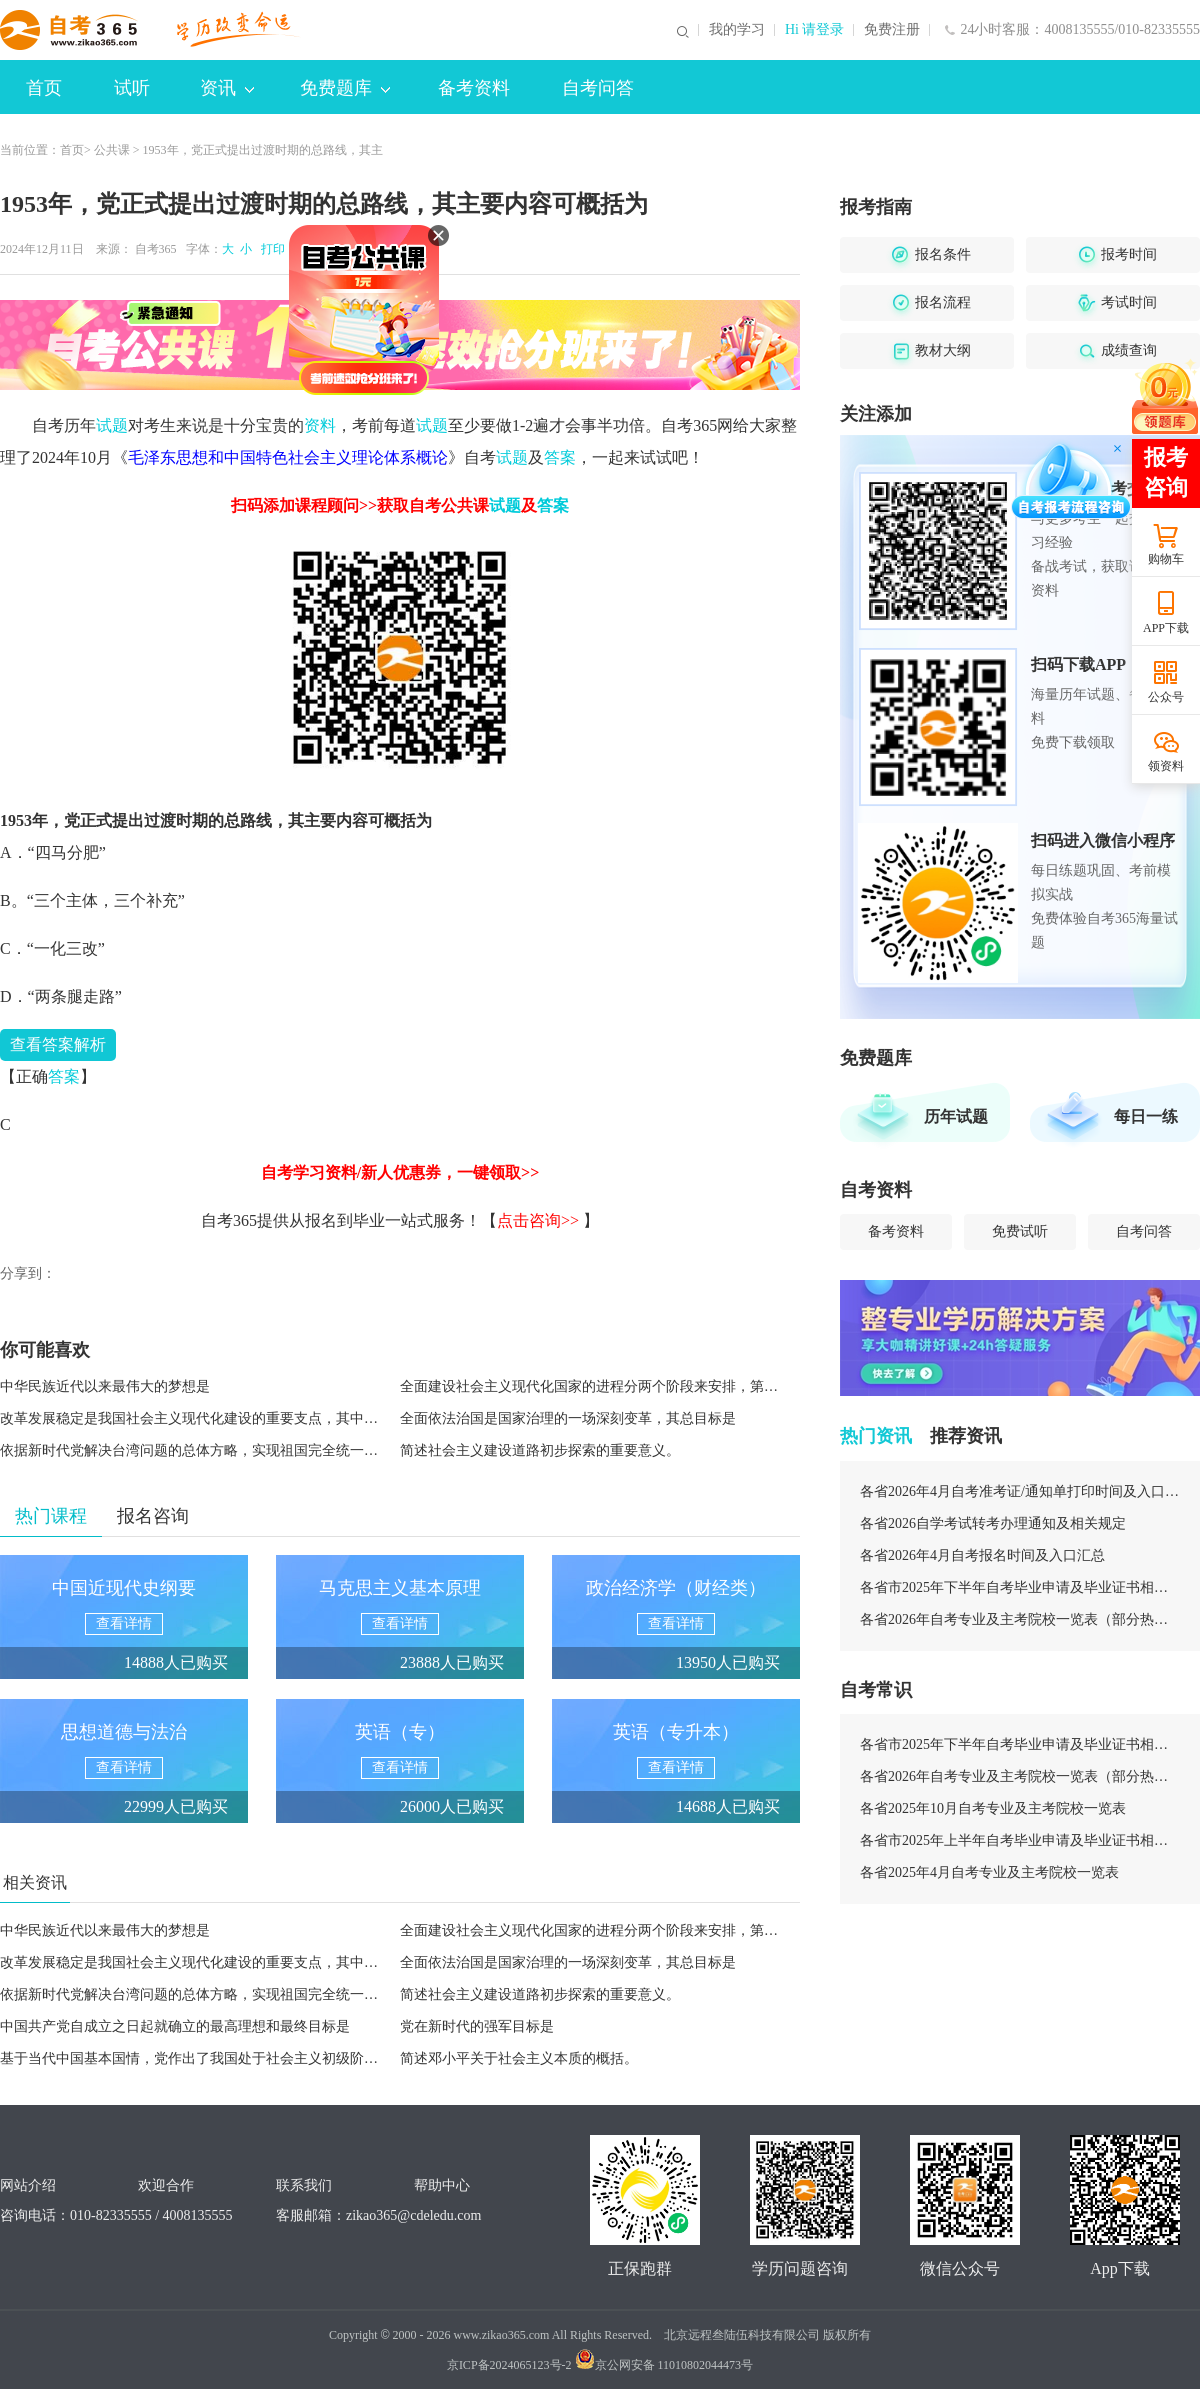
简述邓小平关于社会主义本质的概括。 (519, 2058)
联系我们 (304, 2185)
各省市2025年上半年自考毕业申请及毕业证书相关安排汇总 (1020, 1840)
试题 (112, 425)
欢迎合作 (166, 2185)
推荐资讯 (966, 1436)
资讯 (227, 88)
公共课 (112, 150)
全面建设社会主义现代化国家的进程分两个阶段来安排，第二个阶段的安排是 (638, 1386)
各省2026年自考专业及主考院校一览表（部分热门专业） (1020, 1619)
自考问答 (598, 88)
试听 (132, 88)
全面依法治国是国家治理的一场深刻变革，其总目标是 (568, 1418)
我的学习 (737, 30)
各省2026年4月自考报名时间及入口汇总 (982, 1555)
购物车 (1166, 559)
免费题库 (345, 88)
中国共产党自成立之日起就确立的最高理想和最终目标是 (175, 2026)
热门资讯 (876, 1436)
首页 (44, 88)
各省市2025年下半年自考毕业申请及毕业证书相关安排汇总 (1020, 1587)
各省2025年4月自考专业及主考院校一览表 (989, 1872)
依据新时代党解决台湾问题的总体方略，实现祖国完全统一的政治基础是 (224, 1450)
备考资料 (474, 88)
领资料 (1166, 766)
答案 (560, 457)
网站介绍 (28, 2185)
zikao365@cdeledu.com (413, 2215)
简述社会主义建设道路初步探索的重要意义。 (540, 1450)
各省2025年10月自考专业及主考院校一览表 (993, 1808)
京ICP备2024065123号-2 (509, 2365)
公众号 (1166, 697)
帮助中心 (442, 2185)
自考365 (156, 249)
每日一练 (1146, 1116)
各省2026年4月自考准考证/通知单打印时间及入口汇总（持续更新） (1020, 1491)
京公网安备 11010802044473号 (664, 2365)
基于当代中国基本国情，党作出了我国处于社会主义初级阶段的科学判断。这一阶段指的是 (280, 2058)
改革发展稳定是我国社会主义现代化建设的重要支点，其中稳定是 (203, 1418)
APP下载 (1166, 628)
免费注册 (892, 30)
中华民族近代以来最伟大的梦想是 (105, 1386)
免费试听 (1020, 1231)
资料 (320, 425)
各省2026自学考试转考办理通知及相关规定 (993, 1523)
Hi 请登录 (815, 30)
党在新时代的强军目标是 (477, 2026)
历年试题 (956, 1116)
